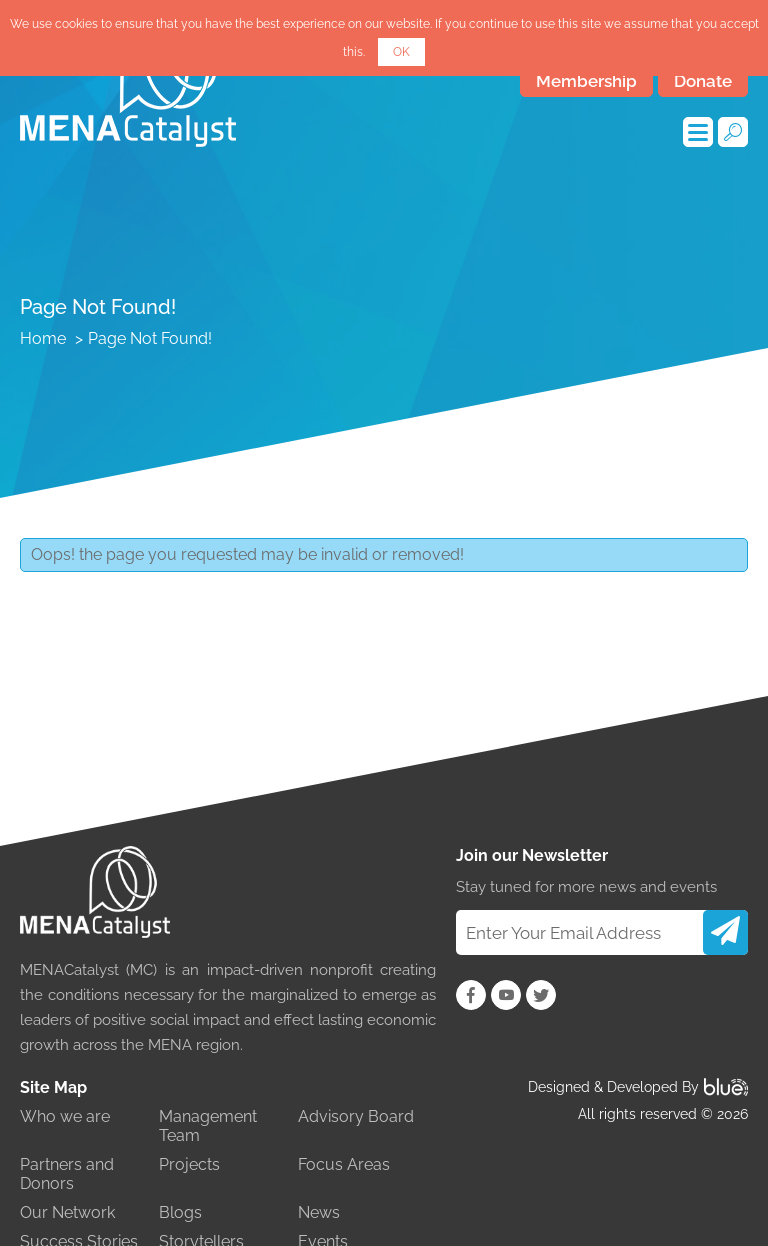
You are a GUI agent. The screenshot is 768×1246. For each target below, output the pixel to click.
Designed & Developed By (638, 1087)
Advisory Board (356, 1116)
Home (43, 338)
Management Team (208, 1126)
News (319, 1212)
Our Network (67, 1212)
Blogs (180, 1212)
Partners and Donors (67, 1174)
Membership (586, 81)
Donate (703, 81)
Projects (189, 1164)
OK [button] (401, 52)
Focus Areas (344, 1164)
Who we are (65, 1116)
